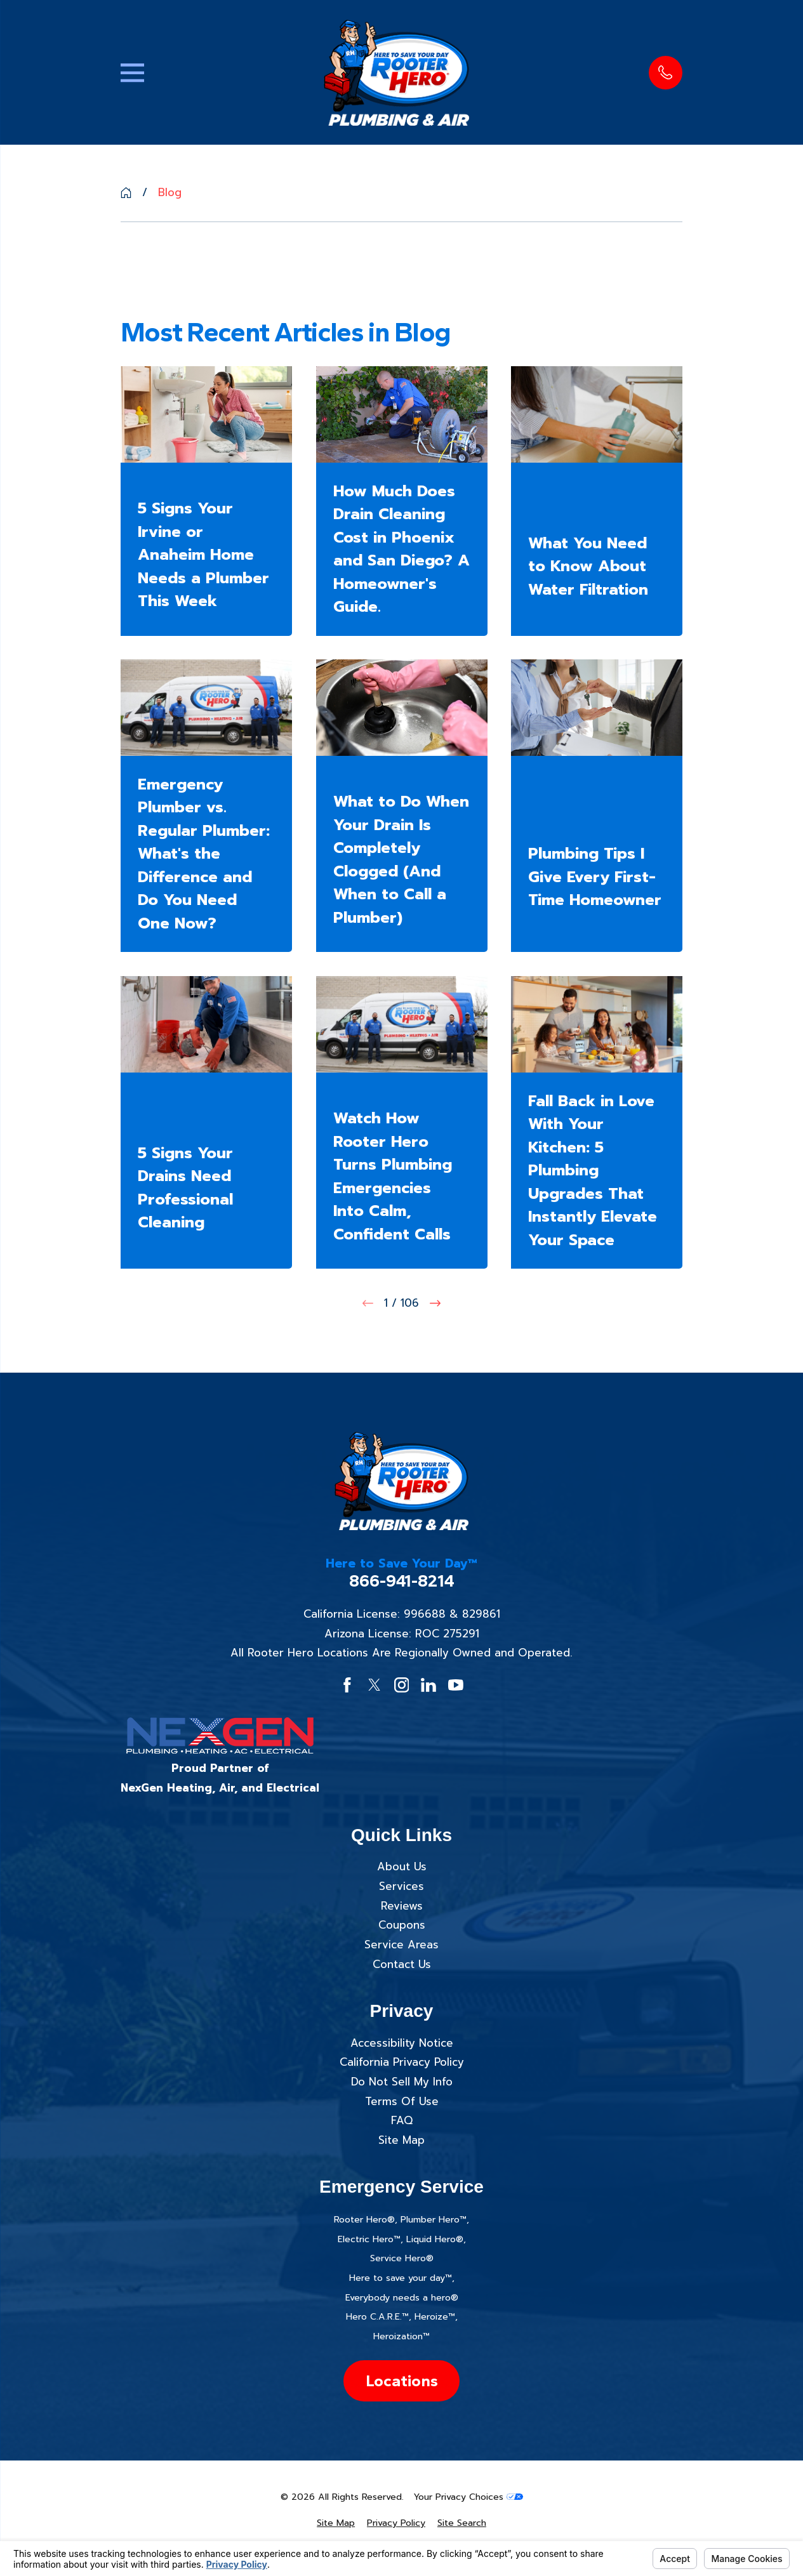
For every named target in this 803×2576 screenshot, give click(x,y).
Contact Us (402, 1964)
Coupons (401, 1925)
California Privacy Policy (402, 2062)
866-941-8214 (402, 1581)
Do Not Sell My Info (402, 2081)
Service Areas (401, 1944)
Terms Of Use (402, 2101)
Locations (402, 2380)
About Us (402, 1866)
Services (401, 1886)
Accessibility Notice (401, 2043)
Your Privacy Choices (468, 2497)
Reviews (402, 1906)
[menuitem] (336, 2523)
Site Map (401, 2140)
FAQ (402, 2120)
